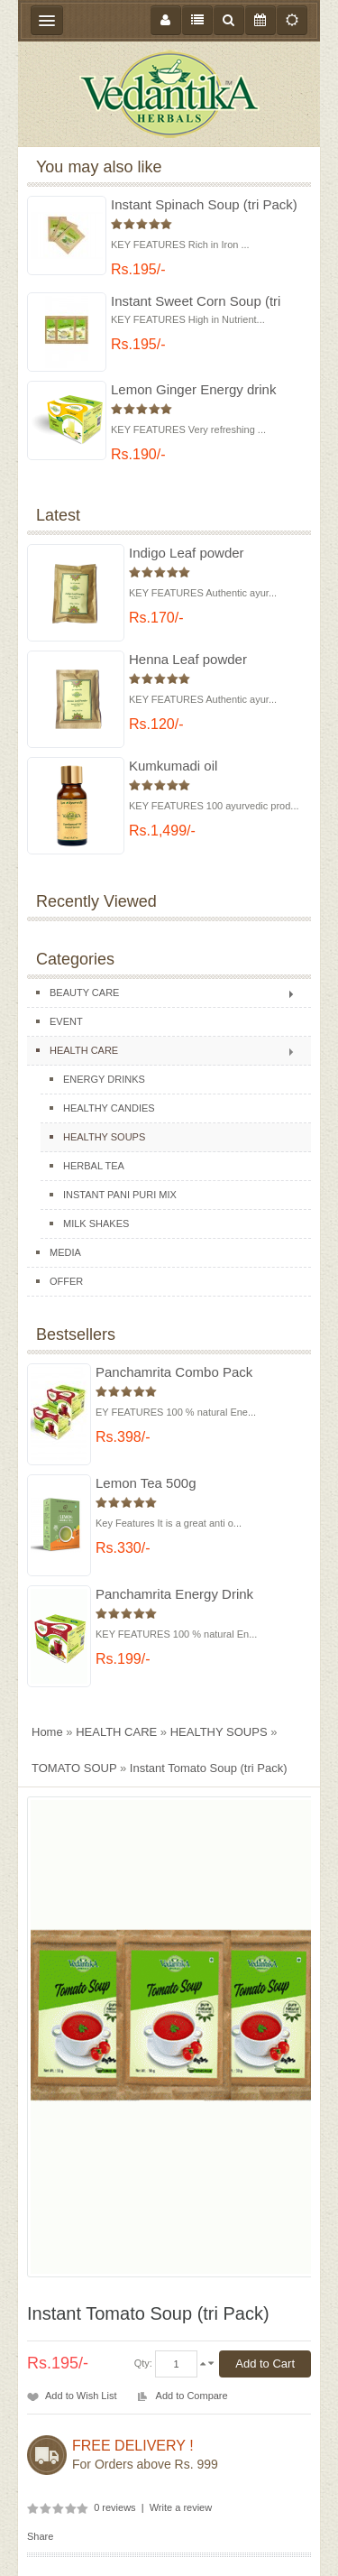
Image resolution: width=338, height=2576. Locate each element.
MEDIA (65, 1252)
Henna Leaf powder (188, 659)
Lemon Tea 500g (146, 1483)
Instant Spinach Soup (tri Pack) (204, 204)
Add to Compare (192, 2395)
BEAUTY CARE (84, 992)
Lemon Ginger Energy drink (193, 389)
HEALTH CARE (84, 1050)
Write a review (181, 2507)
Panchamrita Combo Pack (174, 1372)
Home (47, 1732)
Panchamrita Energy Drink (174, 1594)
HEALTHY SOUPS (104, 1136)
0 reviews (114, 2507)
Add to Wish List (80, 2395)
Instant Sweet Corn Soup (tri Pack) (195, 301)
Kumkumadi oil (173, 765)
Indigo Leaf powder (186, 552)
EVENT (66, 1021)
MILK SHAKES (96, 1223)
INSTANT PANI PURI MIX (120, 1194)
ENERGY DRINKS (104, 1079)
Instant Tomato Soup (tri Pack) (209, 1768)
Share (40, 2536)
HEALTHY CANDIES (109, 1108)
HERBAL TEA (93, 1165)
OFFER (66, 1281)
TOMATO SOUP (74, 1768)
